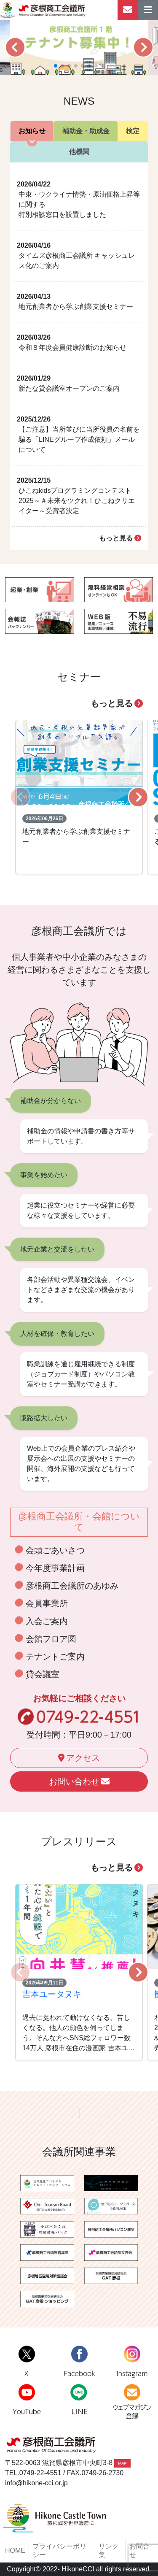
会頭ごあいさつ (55, 1550)
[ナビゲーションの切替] (148, 10)
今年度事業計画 (55, 1568)
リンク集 (109, 2550)
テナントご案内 (55, 1656)
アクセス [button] (79, 1757)
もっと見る (120, 538)
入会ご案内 (47, 1621)
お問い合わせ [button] (79, 1781)
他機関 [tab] (79, 151)
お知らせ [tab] (32, 131)
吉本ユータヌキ (51, 1994)
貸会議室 (42, 1674)
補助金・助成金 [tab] (86, 131)
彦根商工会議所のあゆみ (72, 1585)
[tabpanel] (79, 356)
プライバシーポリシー (59, 2550)
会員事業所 (47, 1603)
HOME (15, 2550)
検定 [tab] (132, 131)
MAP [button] (122, 2463)
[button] (15, 47)
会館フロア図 (51, 1638)
